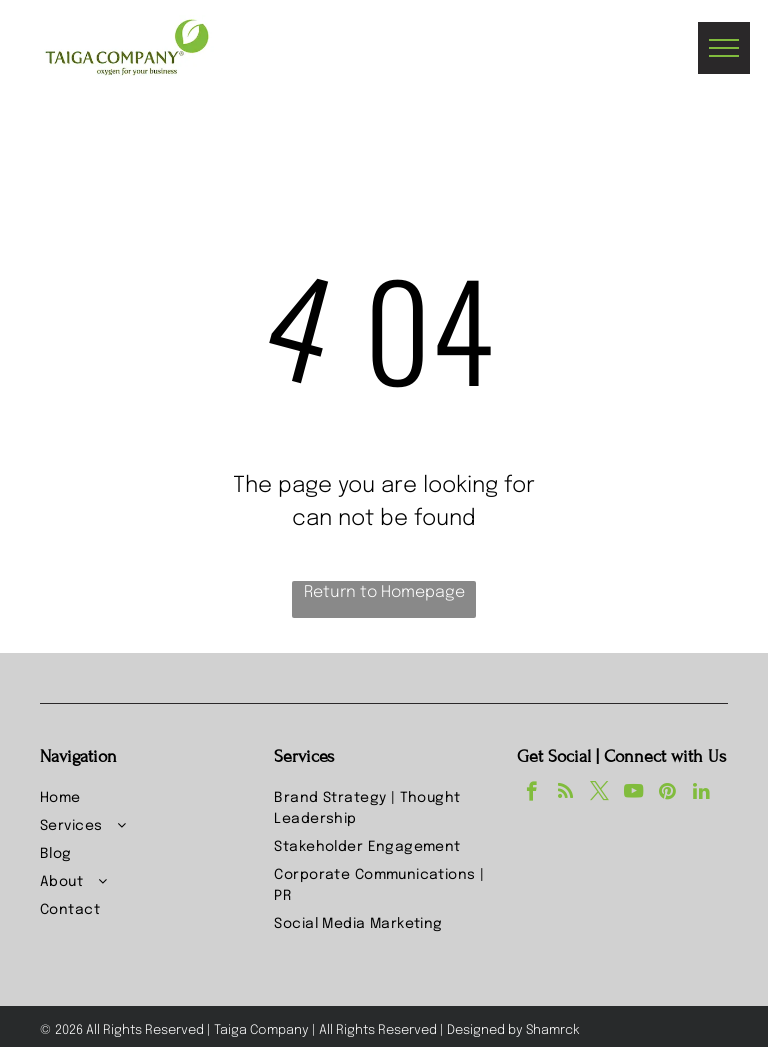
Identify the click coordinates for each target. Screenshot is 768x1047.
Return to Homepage (384, 592)
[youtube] (633, 794)
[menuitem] (149, 799)
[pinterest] (667, 794)
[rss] (565, 794)
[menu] (724, 48)
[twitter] (599, 794)
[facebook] (531, 794)
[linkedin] (701, 794)
